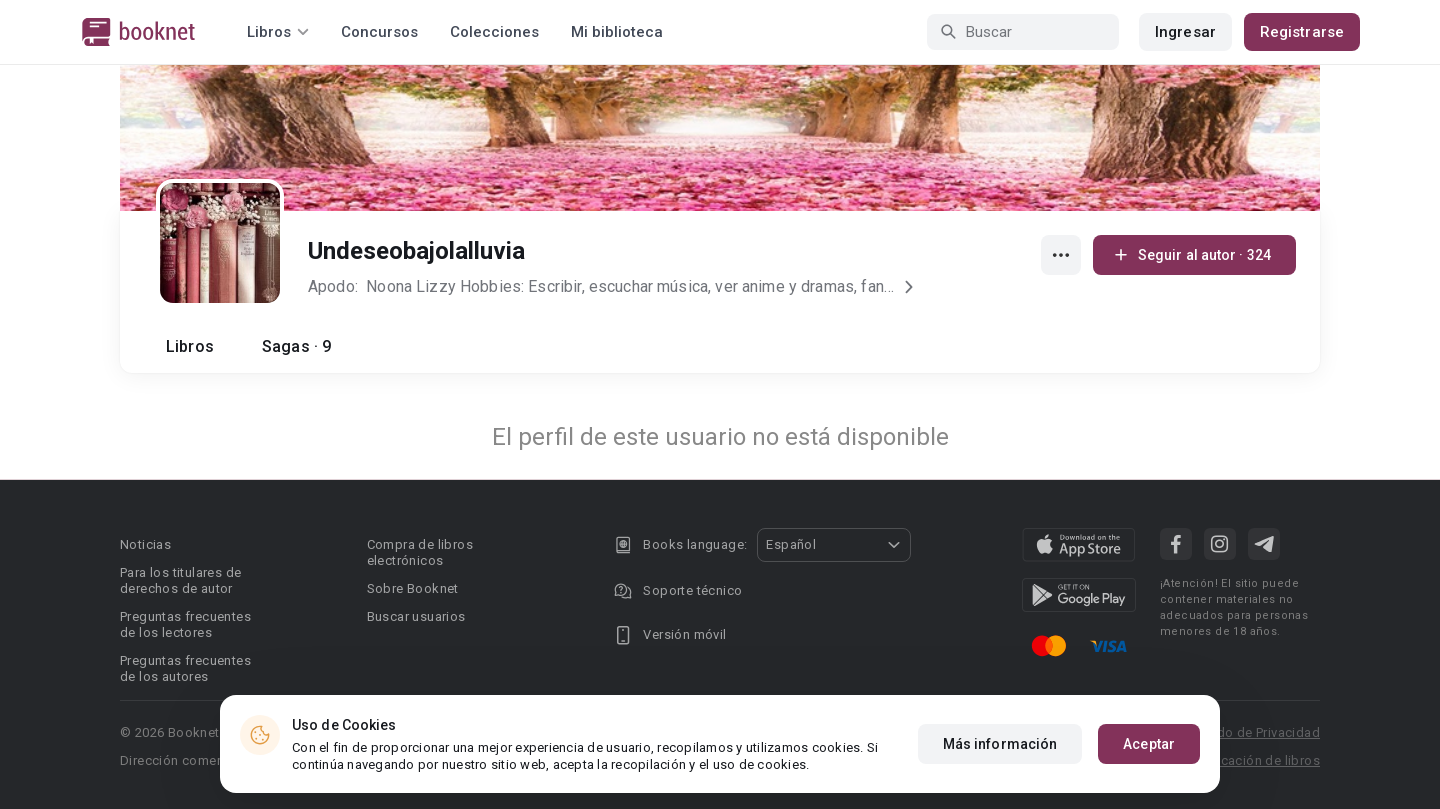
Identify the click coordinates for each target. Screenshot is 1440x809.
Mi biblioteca (617, 32)
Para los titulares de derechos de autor (180, 580)
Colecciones (494, 32)
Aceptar (1149, 744)
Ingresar (1185, 32)
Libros (190, 346)
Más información (1000, 744)
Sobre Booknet (413, 588)
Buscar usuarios (416, 616)
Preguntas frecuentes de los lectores (185, 624)
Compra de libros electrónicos (420, 552)
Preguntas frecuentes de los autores (185, 668)
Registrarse (1302, 32)
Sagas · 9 (296, 346)
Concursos (379, 32)
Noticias (145, 544)
